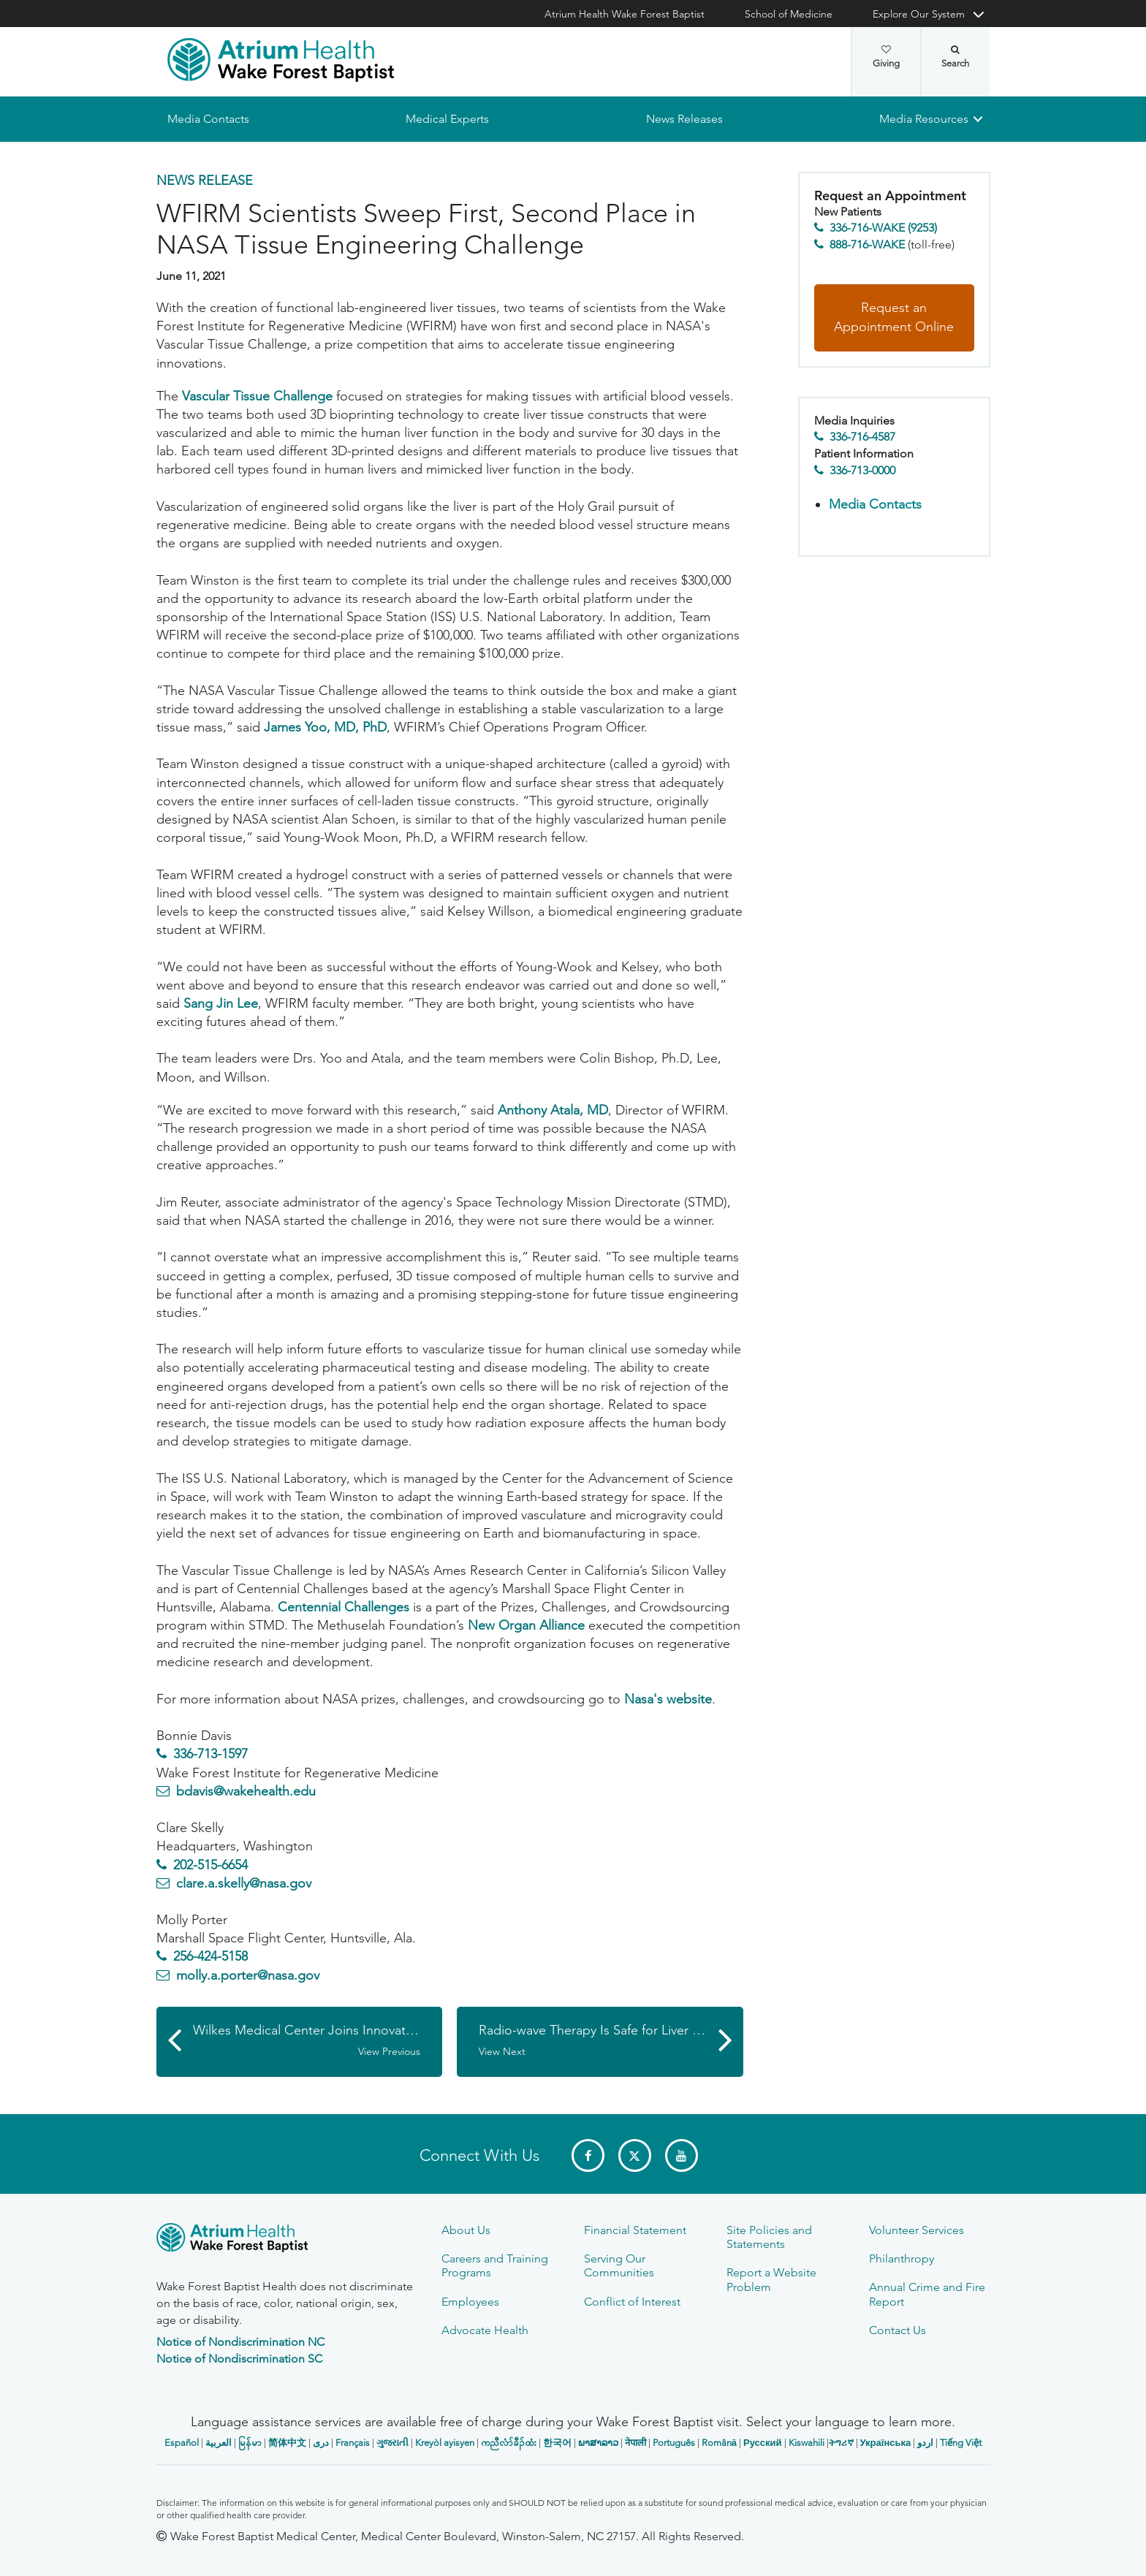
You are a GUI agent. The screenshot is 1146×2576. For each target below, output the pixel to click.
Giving (886, 57)
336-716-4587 (862, 437)
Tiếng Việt (961, 2442)
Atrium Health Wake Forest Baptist (624, 13)
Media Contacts (208, 119)
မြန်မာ (250, 2442)
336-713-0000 (862, 470)
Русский (762, 2442)
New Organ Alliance (526, 1625)
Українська (885, 2442)
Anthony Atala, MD (553, 1110)
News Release (204, 180)
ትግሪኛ (841, 2442)
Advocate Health (484, 2330)
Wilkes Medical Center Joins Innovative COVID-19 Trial (318, 2040)
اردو (925, 2442)
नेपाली (635, 2442)
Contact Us (897, 2330)
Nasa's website (666, 1699)
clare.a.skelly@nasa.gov (243, 1883)
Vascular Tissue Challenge (257, 396)
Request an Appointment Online (894, 317)
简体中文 (287, 2442)
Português (674, 2442)
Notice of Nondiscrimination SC (239, 2359)
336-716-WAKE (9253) (883, 228)
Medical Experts (447, 119)
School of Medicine (788, 13)
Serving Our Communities (619, 2265)
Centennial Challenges (343, 1607)
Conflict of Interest (632, 2302)
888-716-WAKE (867, 244)
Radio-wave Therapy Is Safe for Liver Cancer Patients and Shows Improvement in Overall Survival (611, 2040)
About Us (465, 2230)
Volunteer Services (916, 2230)
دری (321, 2442)
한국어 (557, 2442)
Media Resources (923, 119)
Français (352, 2442)
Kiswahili (806, 2442)
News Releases (683, 119)
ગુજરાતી (392, 2442)
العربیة (218, 2442)
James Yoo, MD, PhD (325, 727)
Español (181, 2442)
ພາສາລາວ (598, 2442)
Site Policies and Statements (769, 2237)
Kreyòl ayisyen (444, 2442)
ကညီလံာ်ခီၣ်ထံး (508, 2442)
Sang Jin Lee (220, 1003)
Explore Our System (919, 13)
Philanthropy (901, 2258)
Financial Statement (635, 2230)
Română (719, 2442)
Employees (470, 2302)
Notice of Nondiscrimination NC (240, 2342)
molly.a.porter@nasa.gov (247, 1975)
